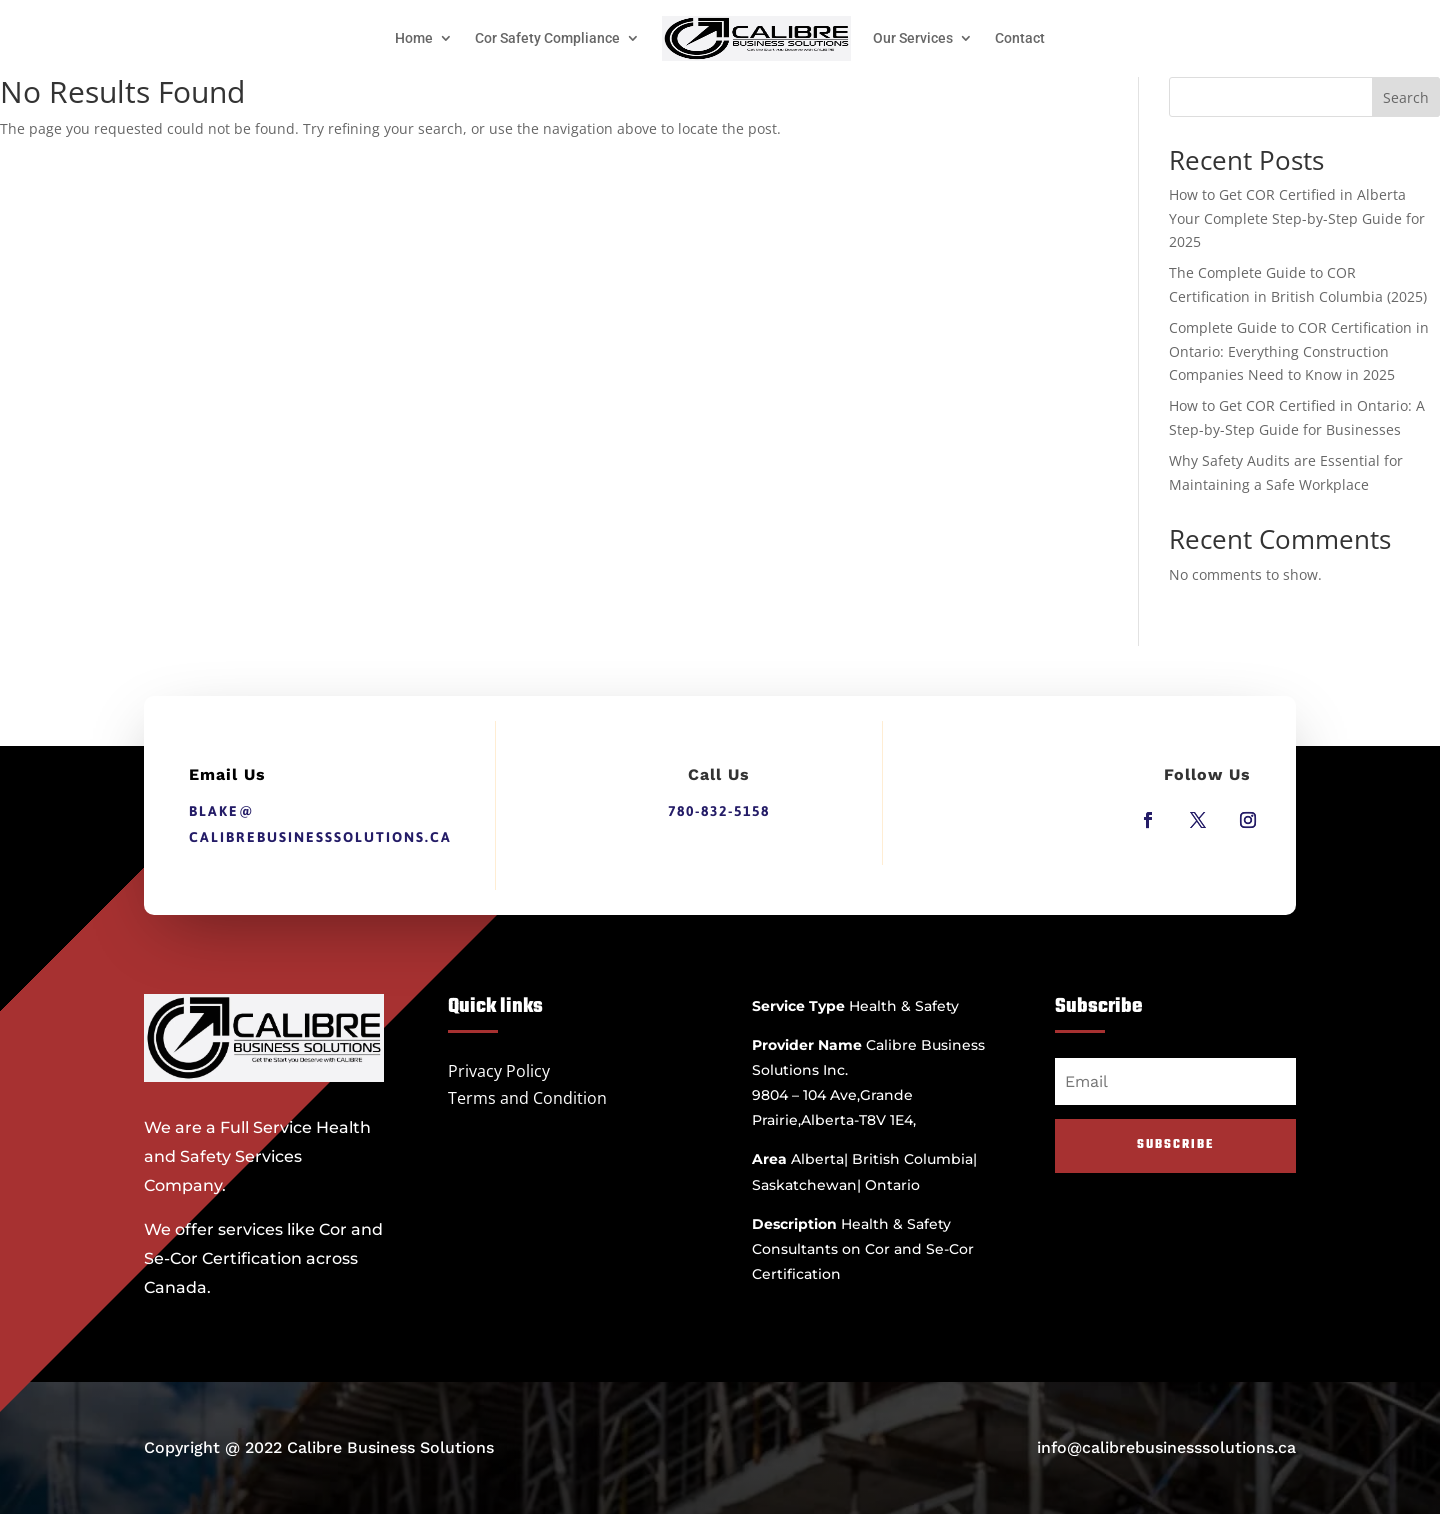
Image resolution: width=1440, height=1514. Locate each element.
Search (1406, 97)
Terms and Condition (527, 1098)
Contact (1020, 38)
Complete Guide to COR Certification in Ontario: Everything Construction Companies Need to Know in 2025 (1299, 351)
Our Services (913, 38)
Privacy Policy (499, 1071)
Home (414, 38)
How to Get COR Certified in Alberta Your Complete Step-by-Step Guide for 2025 (1297, 218)
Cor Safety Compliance (547, 38)
